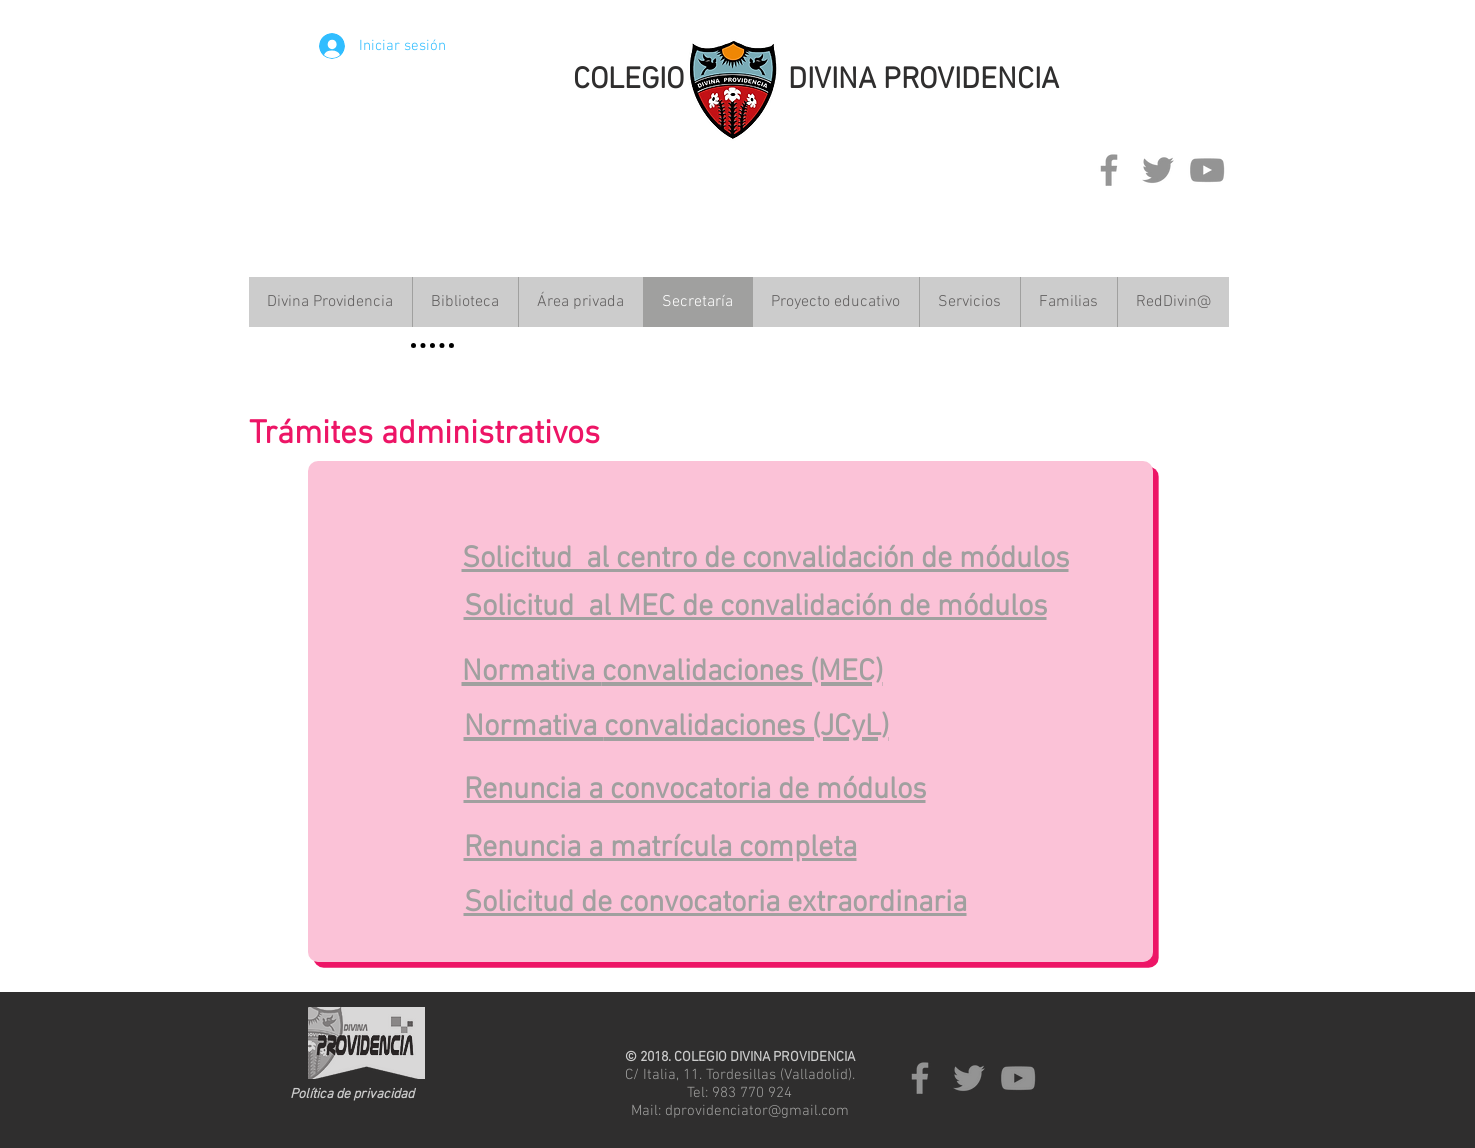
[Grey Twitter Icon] (1158, 170)
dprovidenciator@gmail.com (757, 1111)
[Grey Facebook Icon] (1109, 170)
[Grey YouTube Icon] (1207, 170)
